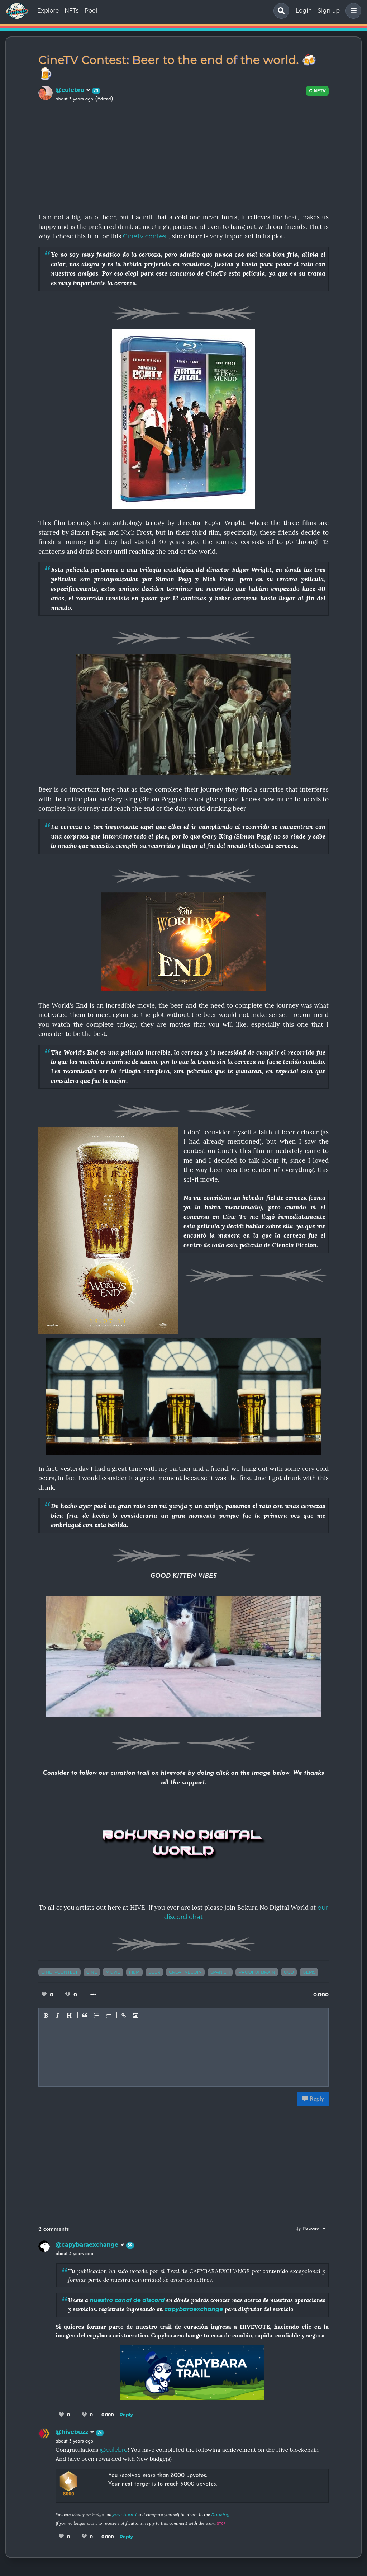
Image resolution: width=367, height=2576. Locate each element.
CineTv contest (146, 236)
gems (308, 1972)
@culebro (73, 89)
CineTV (317, 90)
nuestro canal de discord (127, 2300)
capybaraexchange (194, 2309)
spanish (220, 1972)
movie (113, 1972)
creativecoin (185, 1972)
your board (124, 2514)
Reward (308, 2229)
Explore (48, 10)
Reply (313, 2099)
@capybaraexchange (90, 2244)
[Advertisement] (183, 156)
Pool (91, 10)
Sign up (329, 10)
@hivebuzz (75, 2432)
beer (154, 1972)
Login (304, 10)
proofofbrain (256, 1972)
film (134, 1972)
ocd (289, 1972)
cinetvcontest (59, 1972)
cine (91, 1972)
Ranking (220, 2514)
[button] (352, 11)
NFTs (72, 10)
